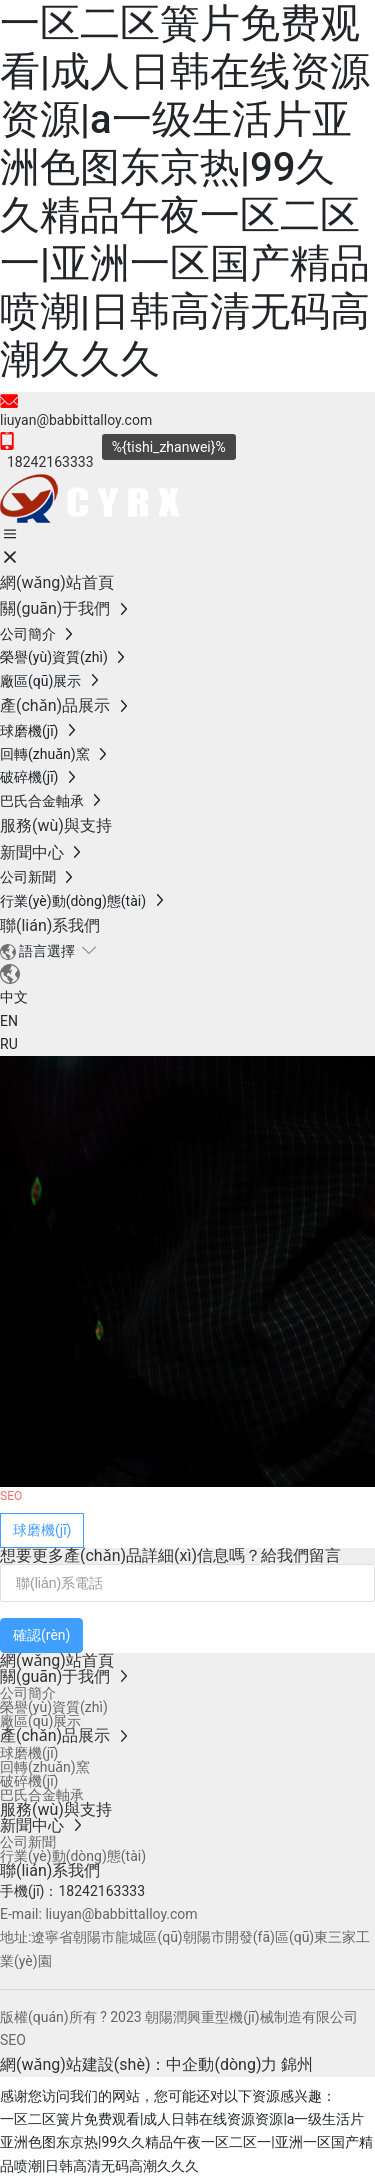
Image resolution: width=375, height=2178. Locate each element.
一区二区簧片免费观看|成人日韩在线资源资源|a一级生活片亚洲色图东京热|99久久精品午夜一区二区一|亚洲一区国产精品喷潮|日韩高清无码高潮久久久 (185, 191)
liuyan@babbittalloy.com (76, 420)
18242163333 (101, 1891)
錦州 (297, 2064)
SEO (13, 2040)
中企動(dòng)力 (221, 2064)
